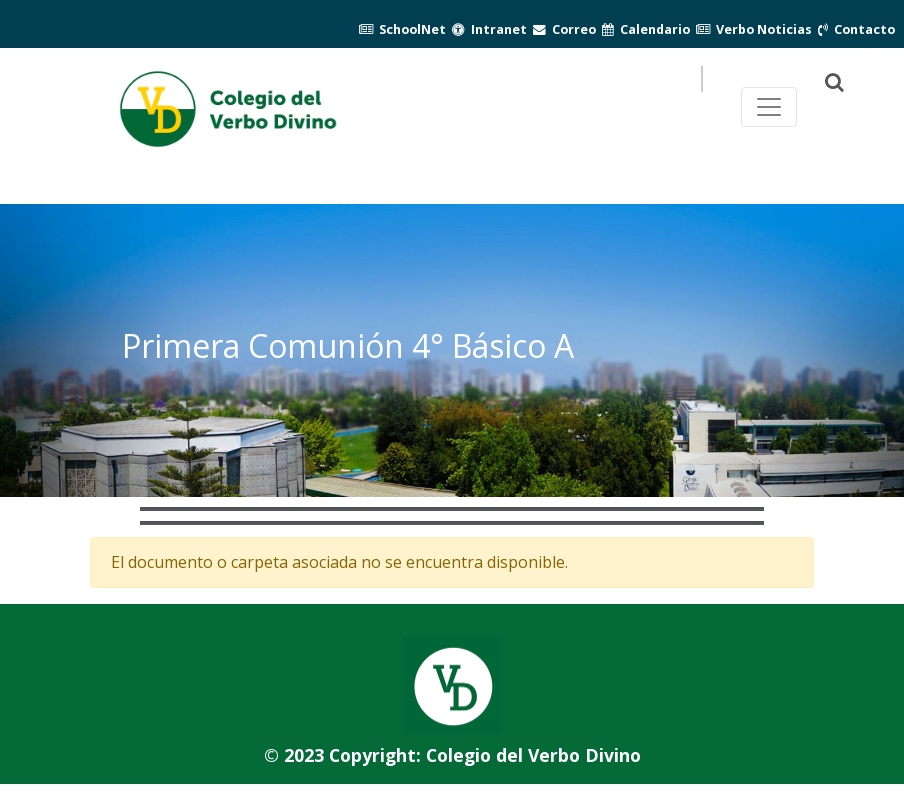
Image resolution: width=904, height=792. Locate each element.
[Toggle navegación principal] (769, 107)
